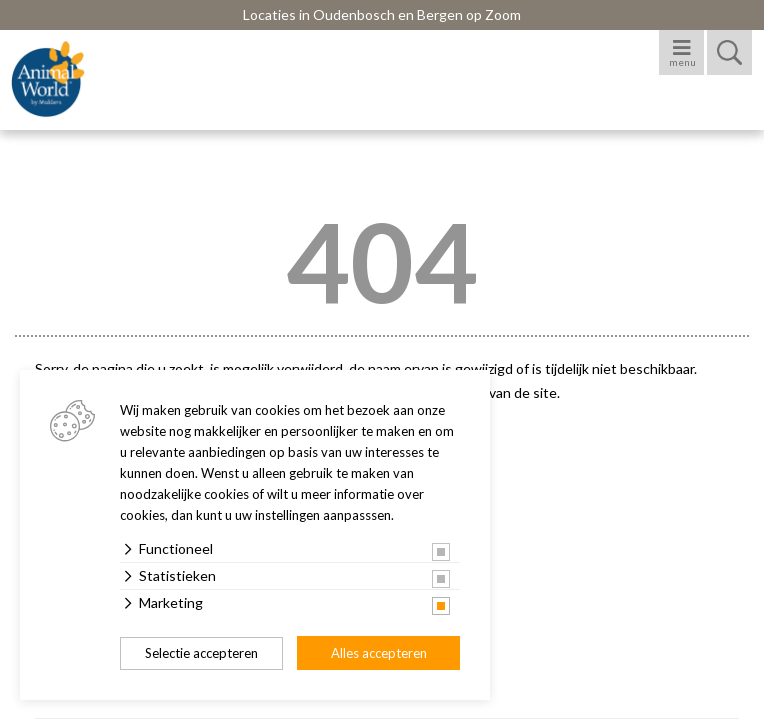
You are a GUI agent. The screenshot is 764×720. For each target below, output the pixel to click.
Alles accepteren (379, 653)
